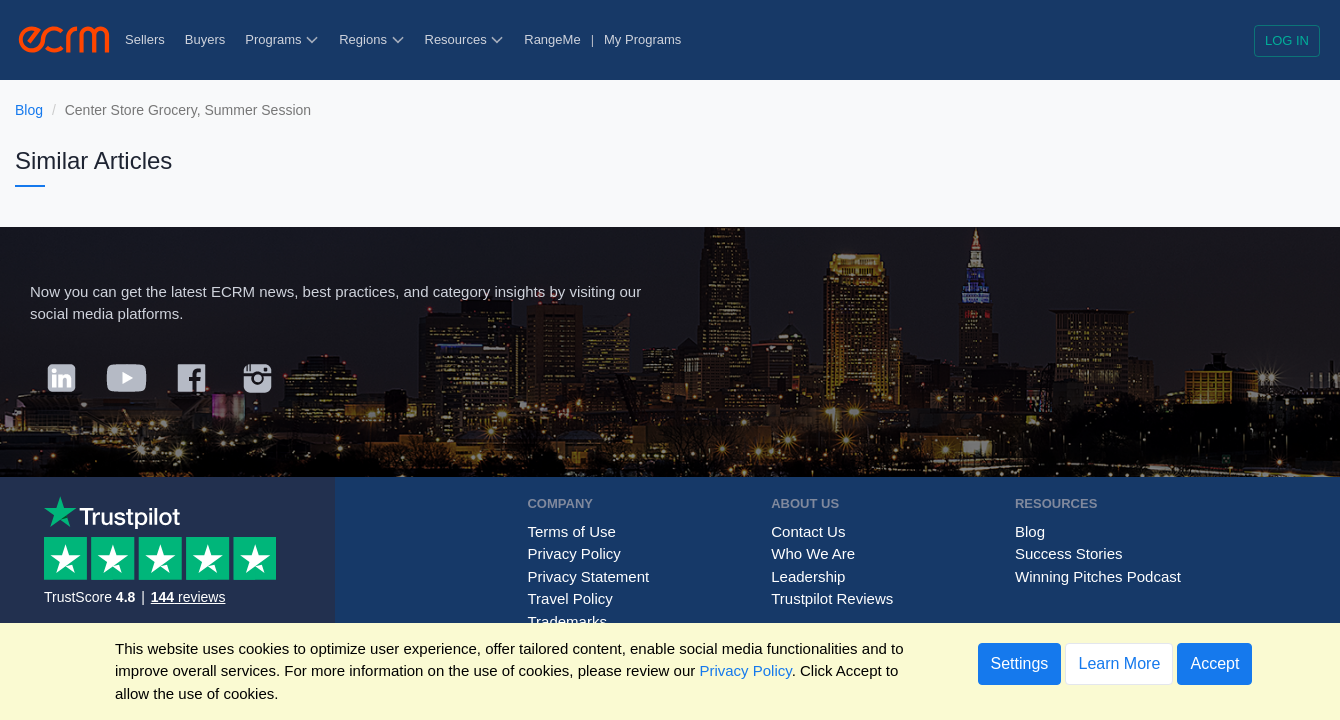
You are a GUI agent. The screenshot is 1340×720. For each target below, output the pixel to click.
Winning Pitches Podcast (1098, 576)
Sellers (145, 39)
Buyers (205, 39)
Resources (465, 39)
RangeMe (552, 39)
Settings (1020, 663)
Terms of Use (571, 531)
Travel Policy (569, 598)
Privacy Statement (588, 576)
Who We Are (813, 553)
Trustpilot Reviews (832, 598)
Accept (1214, 663)
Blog (29, 110)
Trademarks (566, 621)
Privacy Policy (573, 553)
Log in (1287, 40)
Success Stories (1069, 553)
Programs (282, 39)
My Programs (642, 39)
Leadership (808, 576)
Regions (371, 39)
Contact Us (808, 531)
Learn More (1119, 663)
